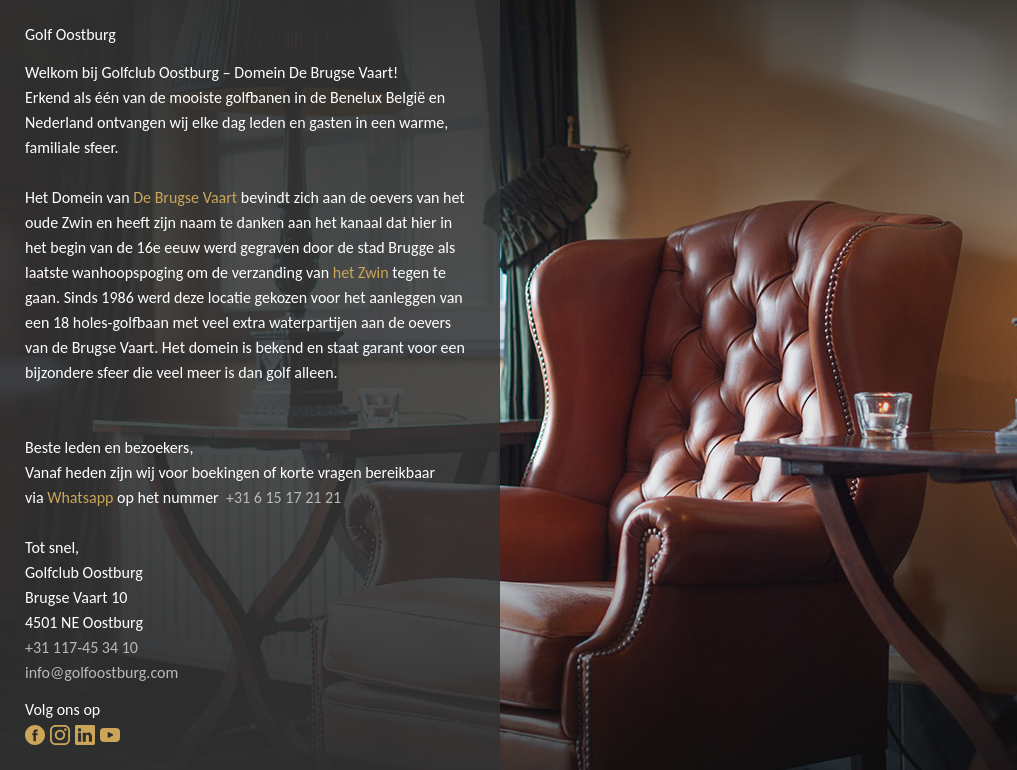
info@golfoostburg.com (101, 672)
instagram (60, 735)
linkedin (85, 735)
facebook (35, 735)
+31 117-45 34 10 (81, 647)
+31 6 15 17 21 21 (283, 497)
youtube (110, 735)
